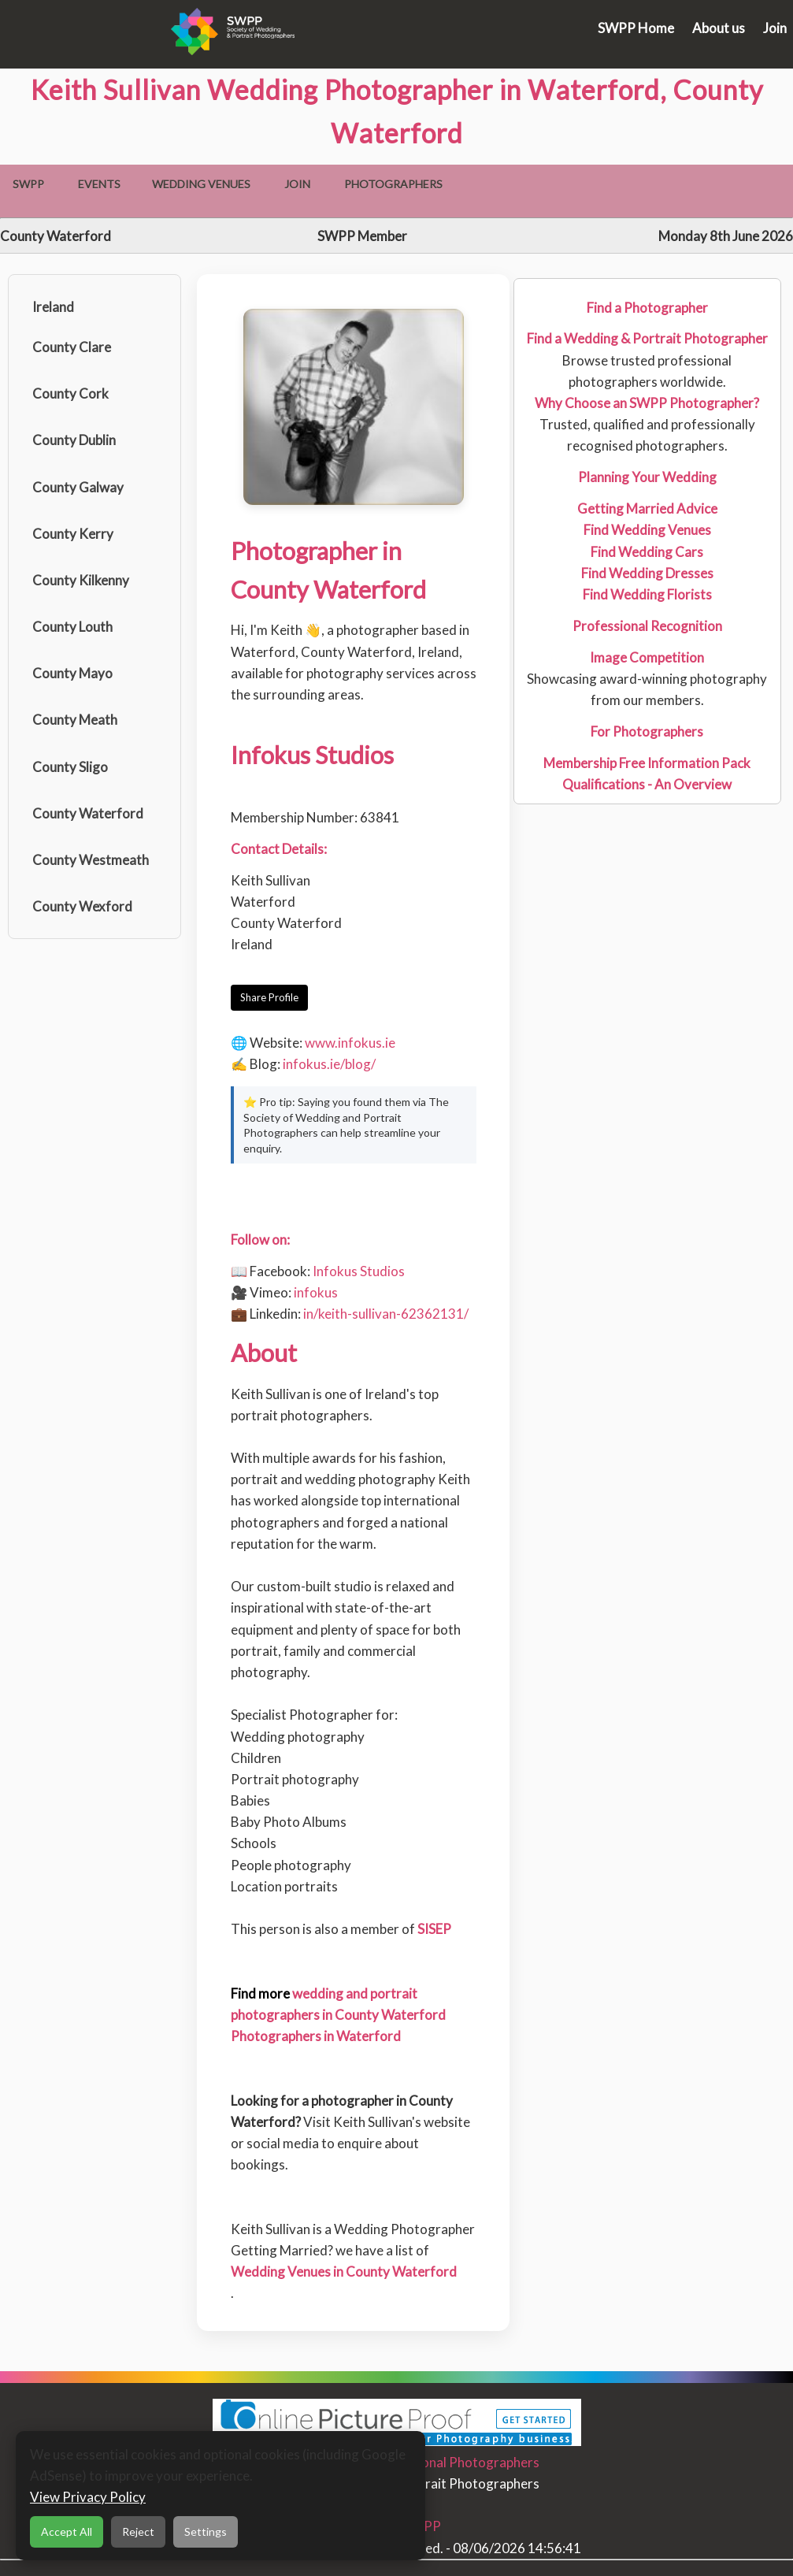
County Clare (71, 347)
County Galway (78, 487)
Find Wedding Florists (647, 594)
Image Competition (647, 657)
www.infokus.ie (350, 1042)
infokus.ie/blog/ (329, 1064)
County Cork (70, 393)
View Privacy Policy (88, 2497)
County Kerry (72, 533)
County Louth (72, 626)
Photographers (393, 184)
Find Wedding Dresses (647, 573)
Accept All (66, 2531)
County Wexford (82, 906)
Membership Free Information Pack (646, 763)
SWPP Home (636, 28)
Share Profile (269, 997)
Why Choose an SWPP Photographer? (647, 403)
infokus (316, 1292)
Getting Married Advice (647, 508)
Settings (205, 2531)
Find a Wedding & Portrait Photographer (647, 338)
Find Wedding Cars (647, 552)
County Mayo (72, 673)
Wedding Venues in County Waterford (344, 2271)
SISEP (434, 1929)
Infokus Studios (359, 1271)
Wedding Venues (201, 184)
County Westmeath (90, 860)
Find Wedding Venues (647, 530)
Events (99, 184)
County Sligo (70, 767)
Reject (138, 2531)
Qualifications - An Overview (647, 784)
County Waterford (87, 813)
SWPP (28, 184)
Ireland (53, 307)
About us (718, 28)
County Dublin (74, 440)
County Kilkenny (80, 580)
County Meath (74, 719)
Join (775, 28)
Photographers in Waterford (316, 2036)
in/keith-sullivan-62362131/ (386, 1313)
